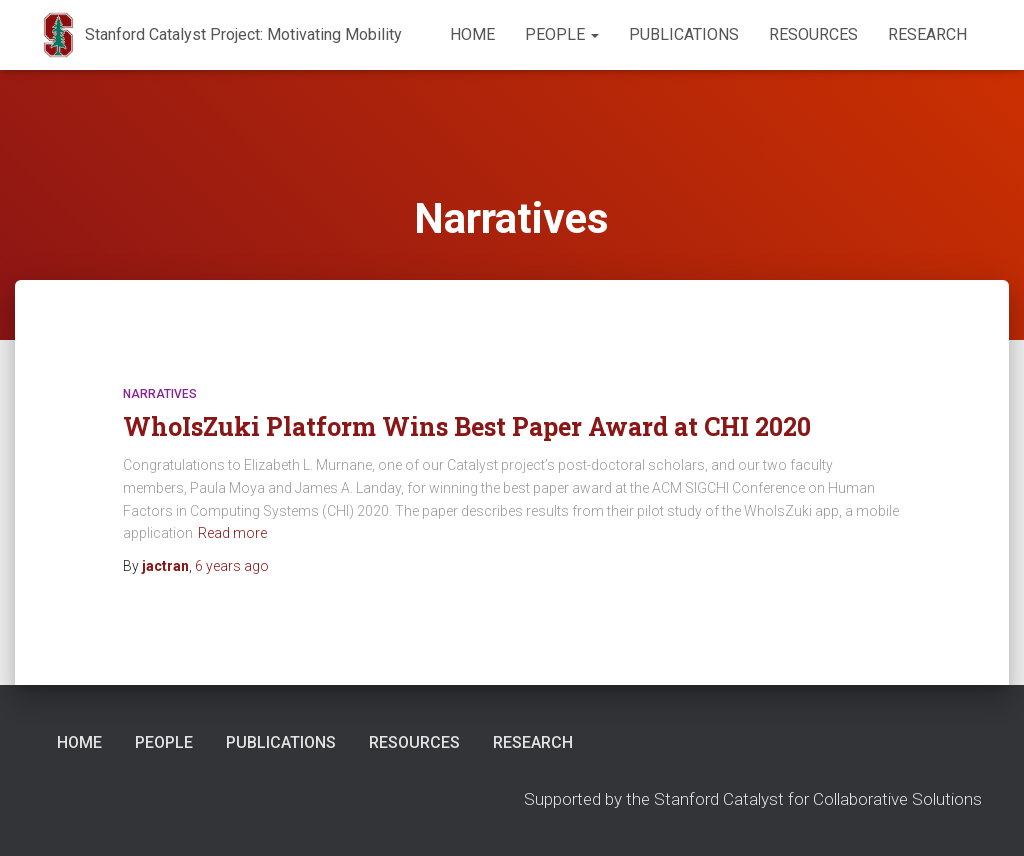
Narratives (160, 394)
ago (232, 566)
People (562, 34)
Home (472, 34)
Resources (813, 34)
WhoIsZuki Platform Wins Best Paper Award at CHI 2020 (467, 426)
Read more (232, 533)
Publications (684, 34)
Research (927, 34)
